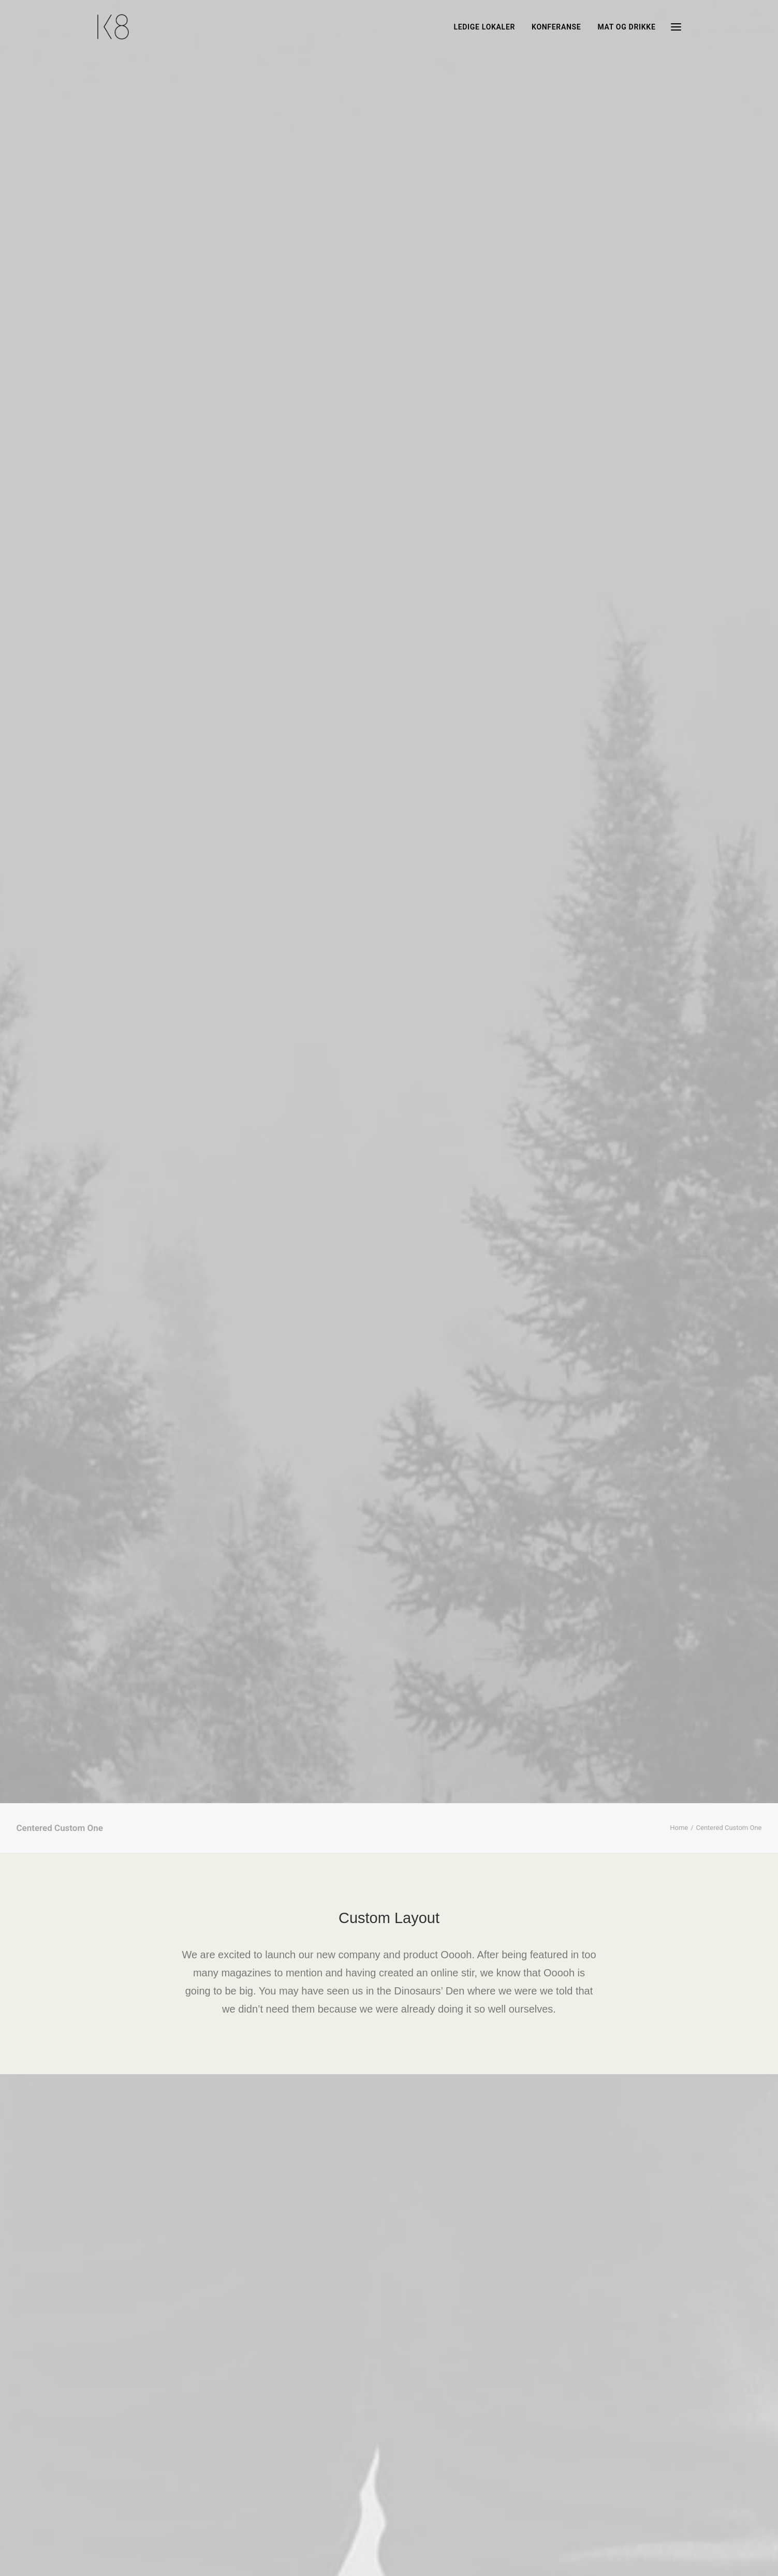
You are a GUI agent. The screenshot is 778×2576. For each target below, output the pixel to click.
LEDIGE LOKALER (484, 27)
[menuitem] (487, 27)
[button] (676, 27)
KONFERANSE (556, 27)
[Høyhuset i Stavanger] (113, 27)
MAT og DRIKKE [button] (626, 27)
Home (679, 313)
